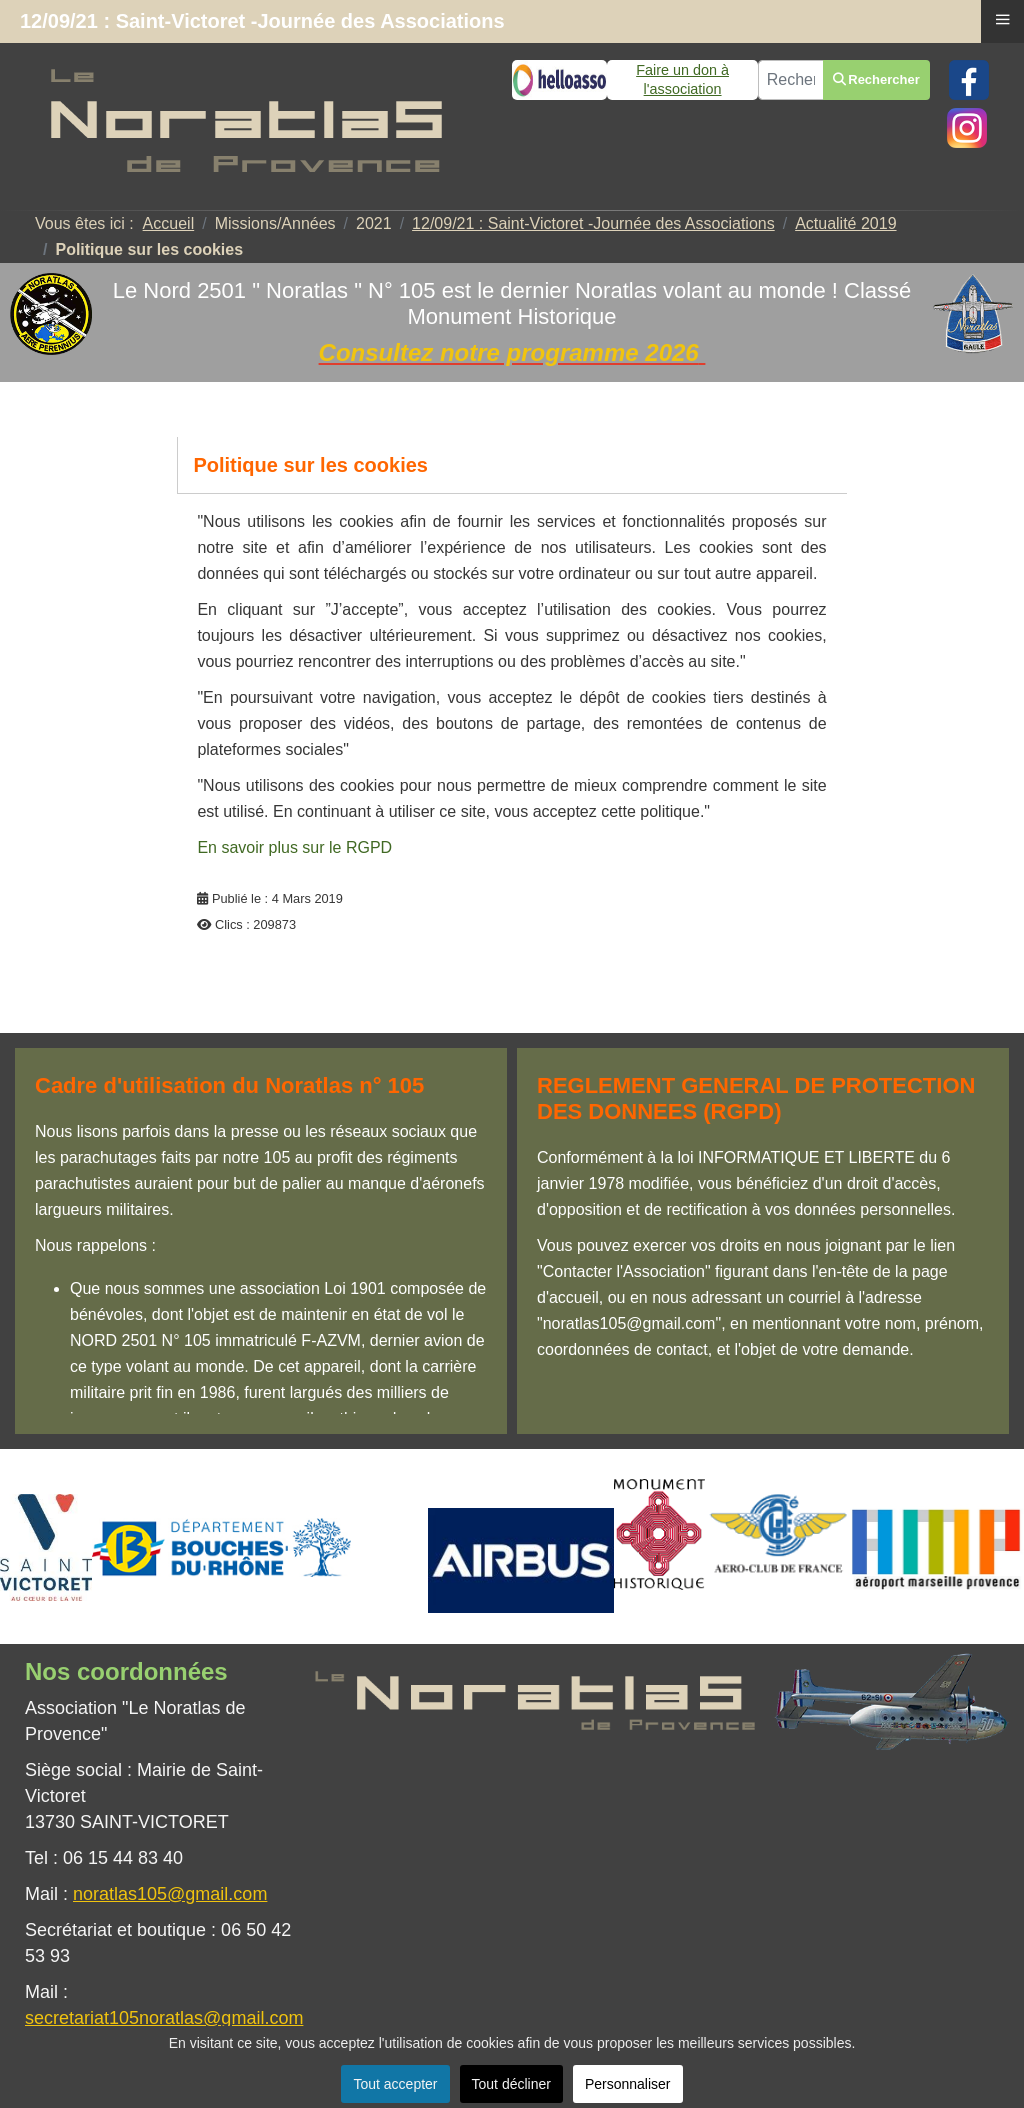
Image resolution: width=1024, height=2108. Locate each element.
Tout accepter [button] (395, 2084)
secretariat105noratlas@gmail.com (164, 2018)
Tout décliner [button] (511, 2084)
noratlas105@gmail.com (170, 1894)
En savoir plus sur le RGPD (294, 847)
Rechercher (876, 79)
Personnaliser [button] (628, 2084)
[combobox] (791, 80)
